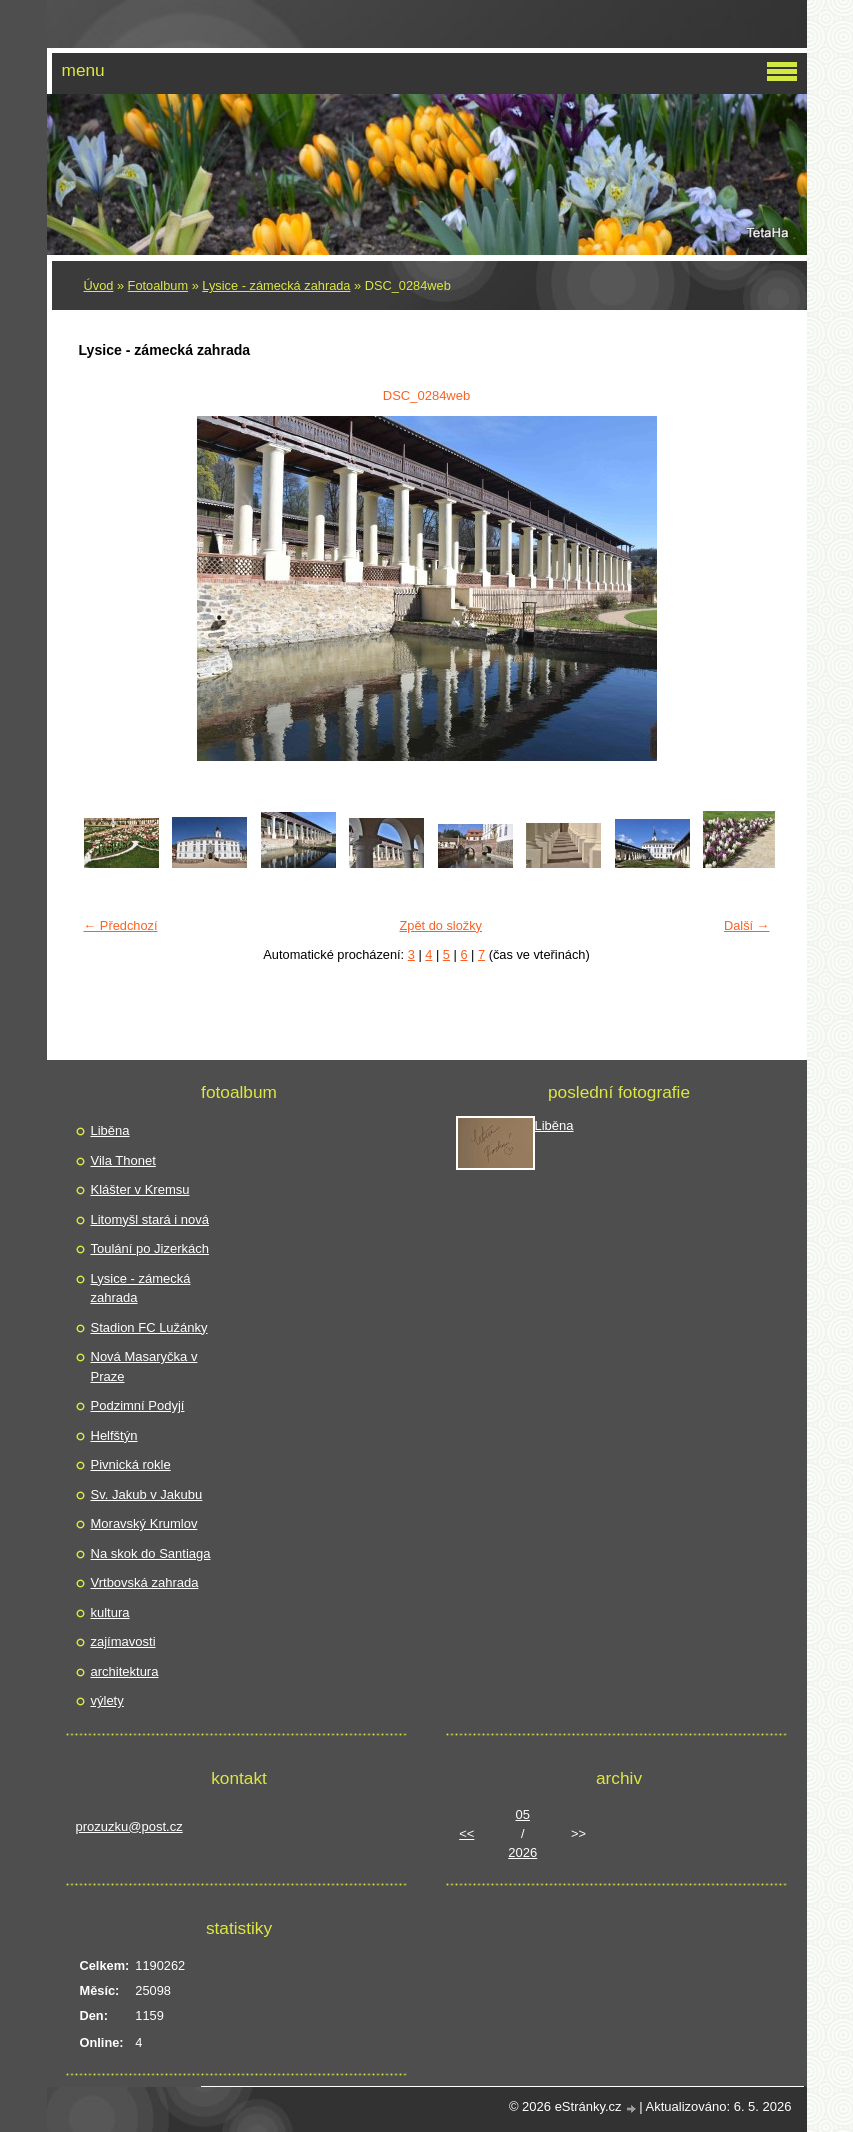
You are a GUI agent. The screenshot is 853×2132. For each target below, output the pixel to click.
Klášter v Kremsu (140, 1189)
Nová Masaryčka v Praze (144, 1366)
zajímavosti (123, 1641)
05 (523, 1814)
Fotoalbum (158, 285)
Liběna (110, 1130)
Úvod (99, 285)
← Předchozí (121, 925)
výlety (107, 1700)
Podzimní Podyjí (138, 1405)
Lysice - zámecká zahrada (276, 285)
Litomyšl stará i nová (150, 1219)
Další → (747, 925)
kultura (110, 1612)
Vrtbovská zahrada (145, 1582)
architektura (125, 1671)
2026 (522, 1852)
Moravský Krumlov (144, 1523)
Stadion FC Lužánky (149, 1327)
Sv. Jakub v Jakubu (147, 1494)
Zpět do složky (440, 925)
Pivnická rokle (131, 1464)
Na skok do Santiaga (151, 1553)
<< (466, 1833)
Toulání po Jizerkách (150, 1248)
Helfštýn (114, 1435)
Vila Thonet (123, 1160)
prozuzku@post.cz (129, 1826)
